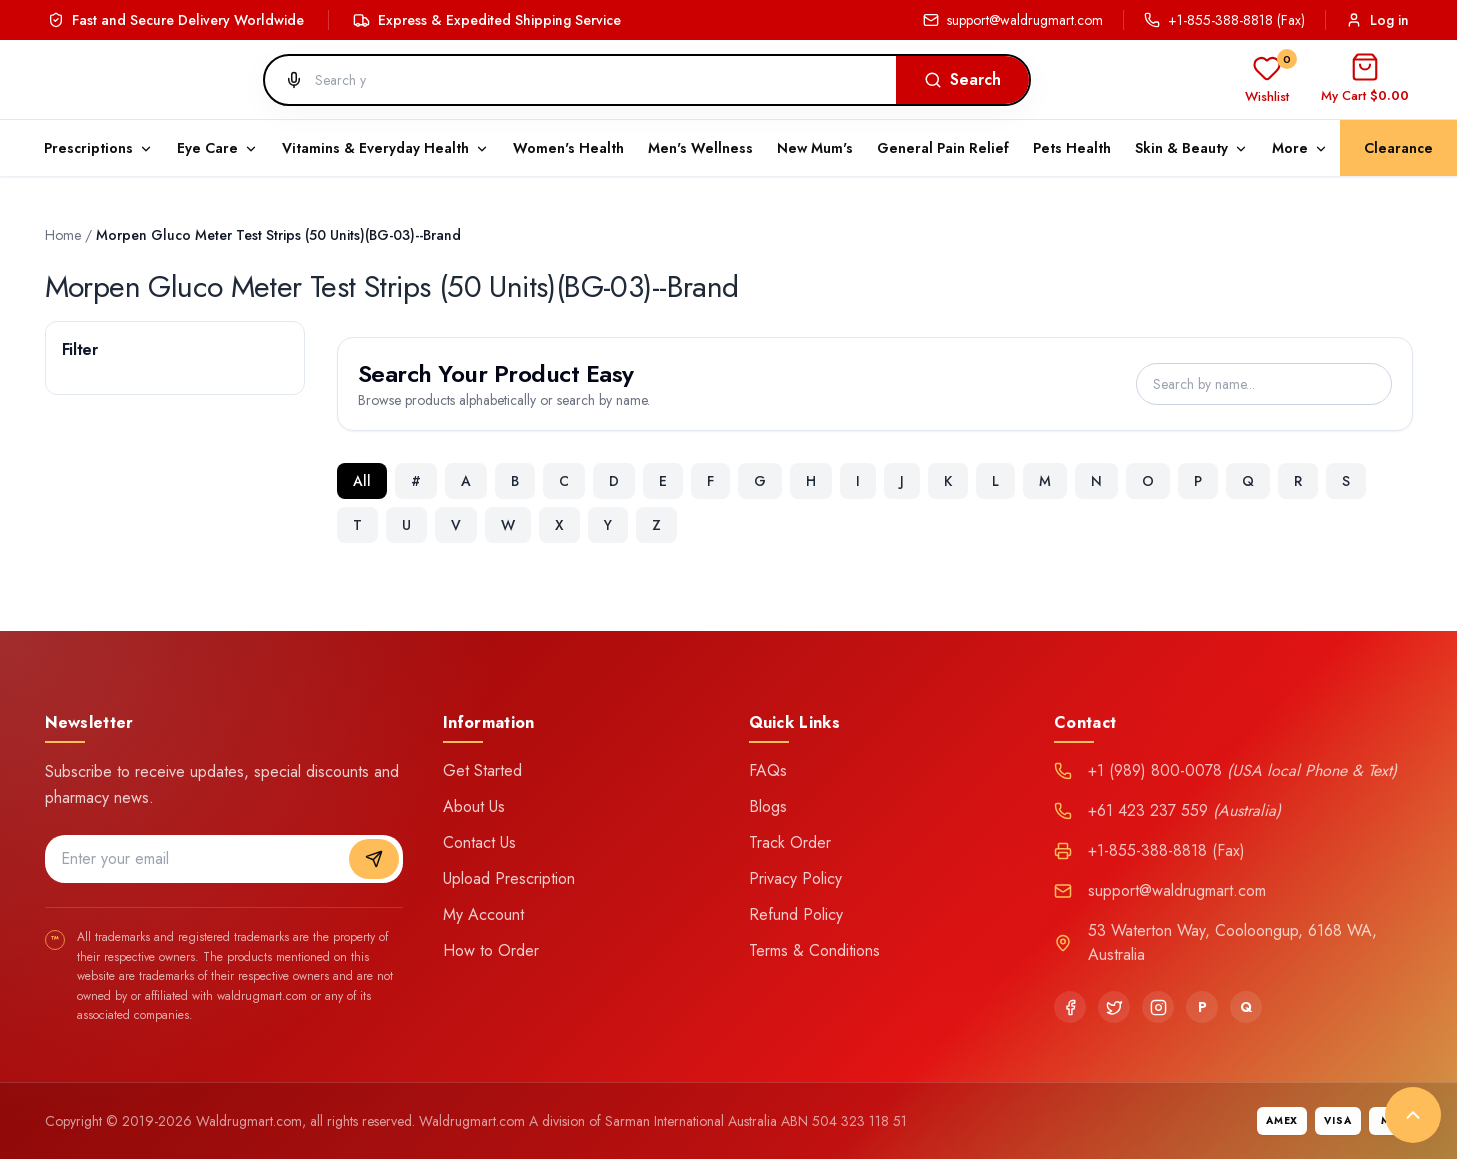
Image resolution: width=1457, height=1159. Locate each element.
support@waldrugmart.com (1013, 20)
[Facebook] (1070, 1007)
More (1300, 148)
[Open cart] (1365, 80)
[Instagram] (1158, 1007)
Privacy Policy (795, 878)
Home (63, 235)
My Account (483, 914)
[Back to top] (1413, 1115)
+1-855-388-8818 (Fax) (1224, 20)
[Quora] (1246, 1007)
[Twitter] (1114, 1007)
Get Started (482, 770)
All (362, 481)
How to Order (491, 950)
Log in (1377, 20)
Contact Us (479, 842)
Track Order (790, 842)
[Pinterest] (1202, 1007)
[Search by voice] (286, 80)
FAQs (768, 770)
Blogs (768, 806)
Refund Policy (796, 914)
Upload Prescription (509, 878)
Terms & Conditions (814, 950)
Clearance (1398, 148)
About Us (474, 806)
